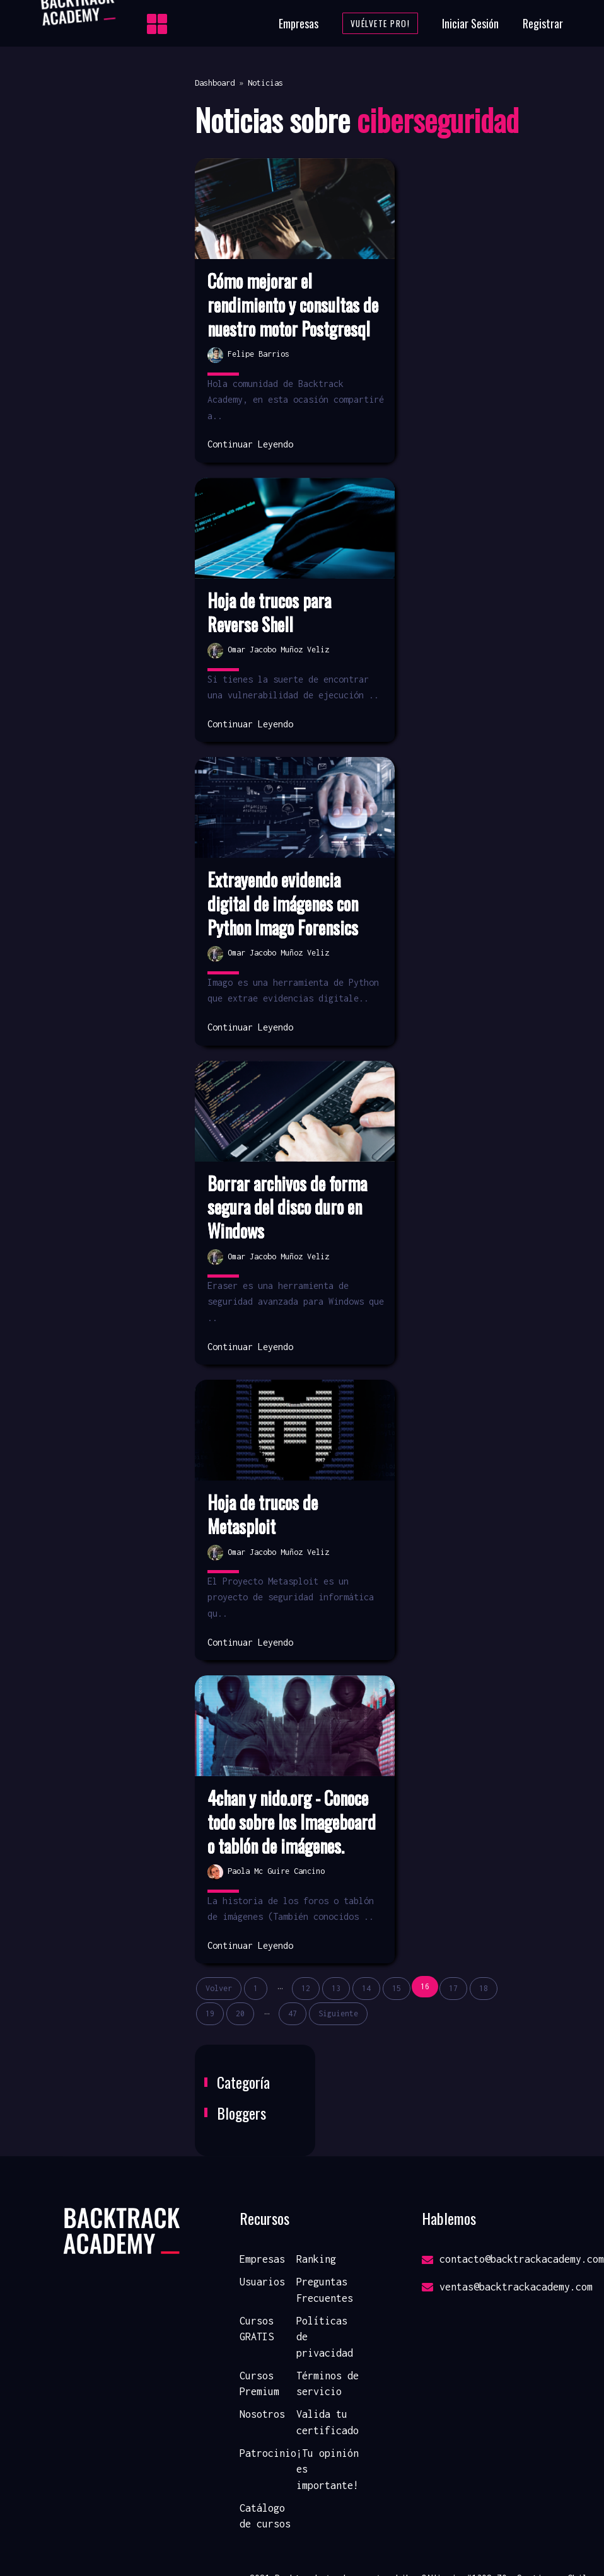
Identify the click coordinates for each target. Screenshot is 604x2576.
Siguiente (338, 2013)
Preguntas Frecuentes (324, 2290)
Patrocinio (268, 2453)
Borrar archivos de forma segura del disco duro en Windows (287, 1207)
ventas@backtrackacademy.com (507, 2286)
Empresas (298, 23)
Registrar (543, 23)
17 (453, 1988)
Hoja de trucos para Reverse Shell (269, 613)
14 (366, 1988)
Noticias (265, 83)
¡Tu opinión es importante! (327, 2469)
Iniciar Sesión (470, 23)
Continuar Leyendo (250, 444)
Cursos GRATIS (257, 2329)
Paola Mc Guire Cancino (266, 1871)
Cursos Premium (259, 2384)
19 (210, 2013)
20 (240, 2013)
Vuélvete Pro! (380, 23)
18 (483, 1988)
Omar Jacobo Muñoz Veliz (268, 649)
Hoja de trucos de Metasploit (262, 1515)
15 (396, 1988)
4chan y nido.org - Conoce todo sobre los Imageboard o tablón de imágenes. (291, 1821)
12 (305, 1988)
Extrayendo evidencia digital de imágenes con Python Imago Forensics (282, 903)
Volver (219, 1988)
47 (292, 2013)
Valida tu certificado (327, 2422)
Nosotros (262, 2414)
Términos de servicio (327, 2384)
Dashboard (215, 83)
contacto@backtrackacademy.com (513, 2259)
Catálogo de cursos (265, 2516)
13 (336, 1988)
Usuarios (262, 2281)
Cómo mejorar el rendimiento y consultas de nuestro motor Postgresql (292, 304)
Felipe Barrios (248, 354)
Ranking (316, 2259)
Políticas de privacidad (324, 2337)
